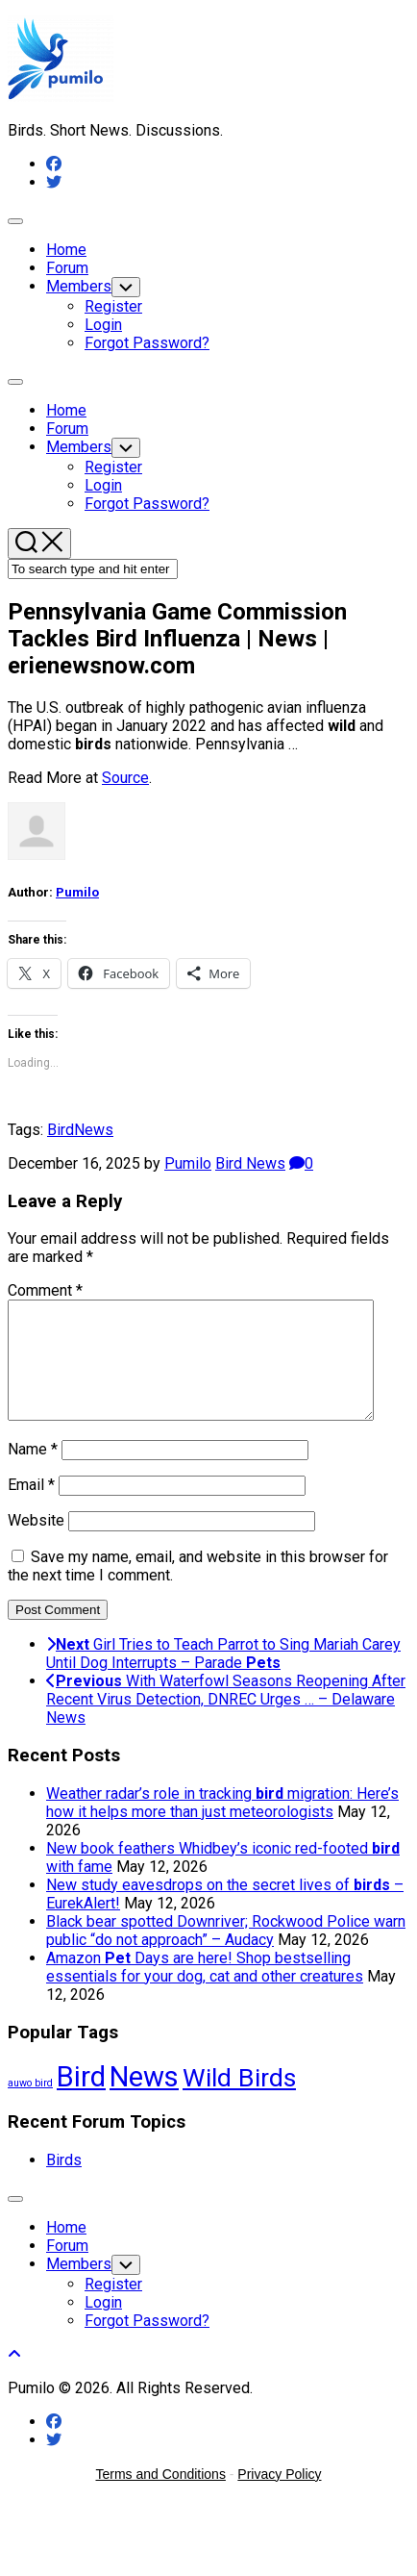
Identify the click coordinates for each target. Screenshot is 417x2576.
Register (113, 306)
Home (66, 249)
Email (31, 1508)
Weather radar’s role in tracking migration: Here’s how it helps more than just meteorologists (222, 1825)
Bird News (250, 1163)
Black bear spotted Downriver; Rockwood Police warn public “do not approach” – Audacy (225, 1953)
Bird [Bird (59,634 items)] (81, 2100)
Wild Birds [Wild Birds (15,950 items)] (239, 2100)
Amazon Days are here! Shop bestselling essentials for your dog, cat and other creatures (204, 1990)
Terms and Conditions (161, 2497)
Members (78, 286)
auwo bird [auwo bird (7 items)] (30, 2106)
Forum (67, 268)
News (93, 1130)
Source (125, 778)
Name (33, 1472)
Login (103, 325)
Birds (64, 2183)
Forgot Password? (147, 343)
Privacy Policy (279, 2497)
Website (36, 1543)
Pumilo (77, 892)
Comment (45, 1290)
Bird (60, 1130)
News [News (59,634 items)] (144, 2100)
